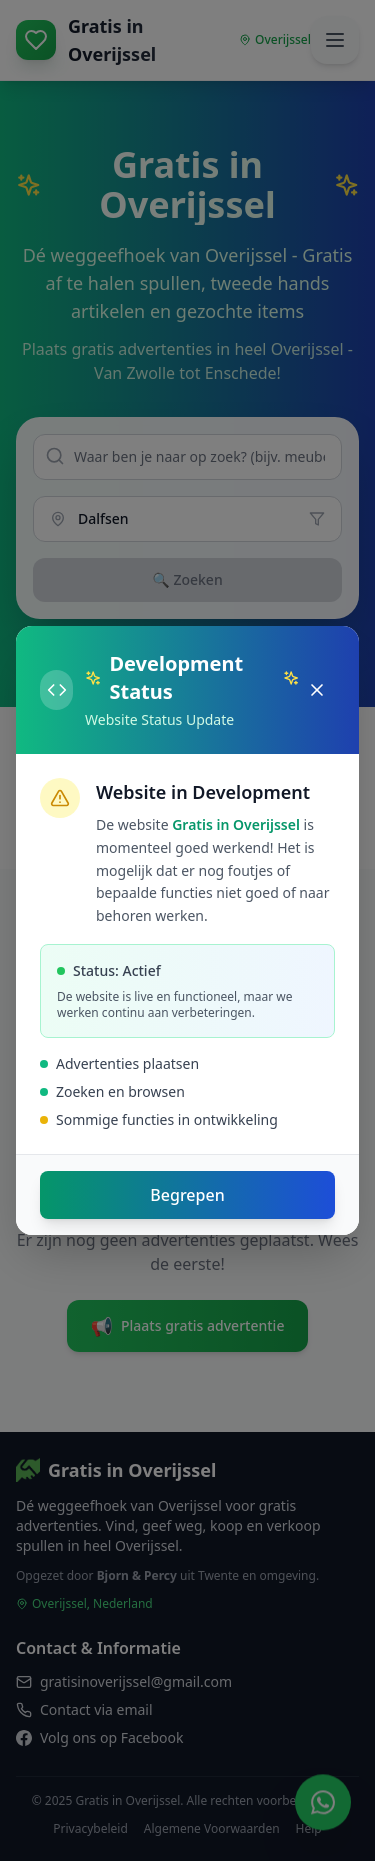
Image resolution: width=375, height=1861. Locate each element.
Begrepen (187, 1195)
